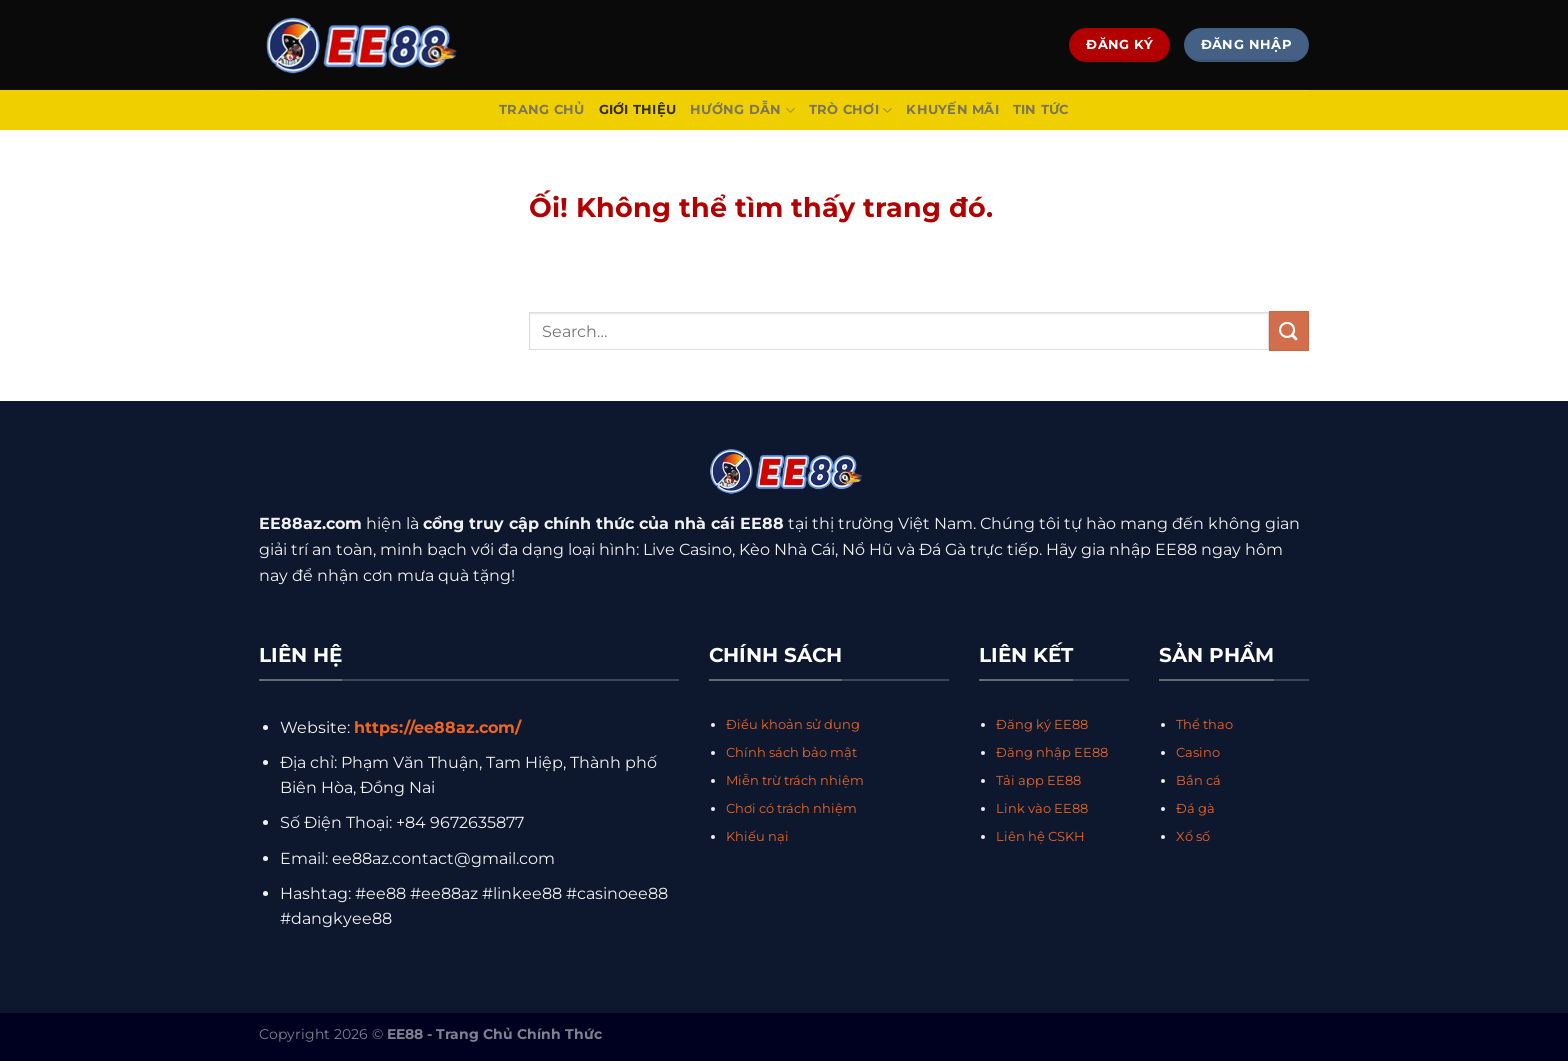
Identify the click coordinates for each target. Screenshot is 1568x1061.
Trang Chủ (541, 109)
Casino (1198, 752)
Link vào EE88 (1042, 808)
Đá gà (1195, 808)
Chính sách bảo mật (791, 752)
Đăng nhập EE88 (1052, 752)
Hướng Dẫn (742, 110)
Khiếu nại (757, 836)
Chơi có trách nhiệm (791, 808)
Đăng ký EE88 (1042, 724)
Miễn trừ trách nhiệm (795, 780)
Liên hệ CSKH (1040, 836)
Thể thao (1204, 724)
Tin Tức (1041, 109)
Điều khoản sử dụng (793, 724)
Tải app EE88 (1038, 780)
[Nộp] (1289, 330)
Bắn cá (1198, 780)
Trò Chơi (851, 110)
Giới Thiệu (638, 109)
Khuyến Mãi (952, 109)
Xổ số (1193, 836)
